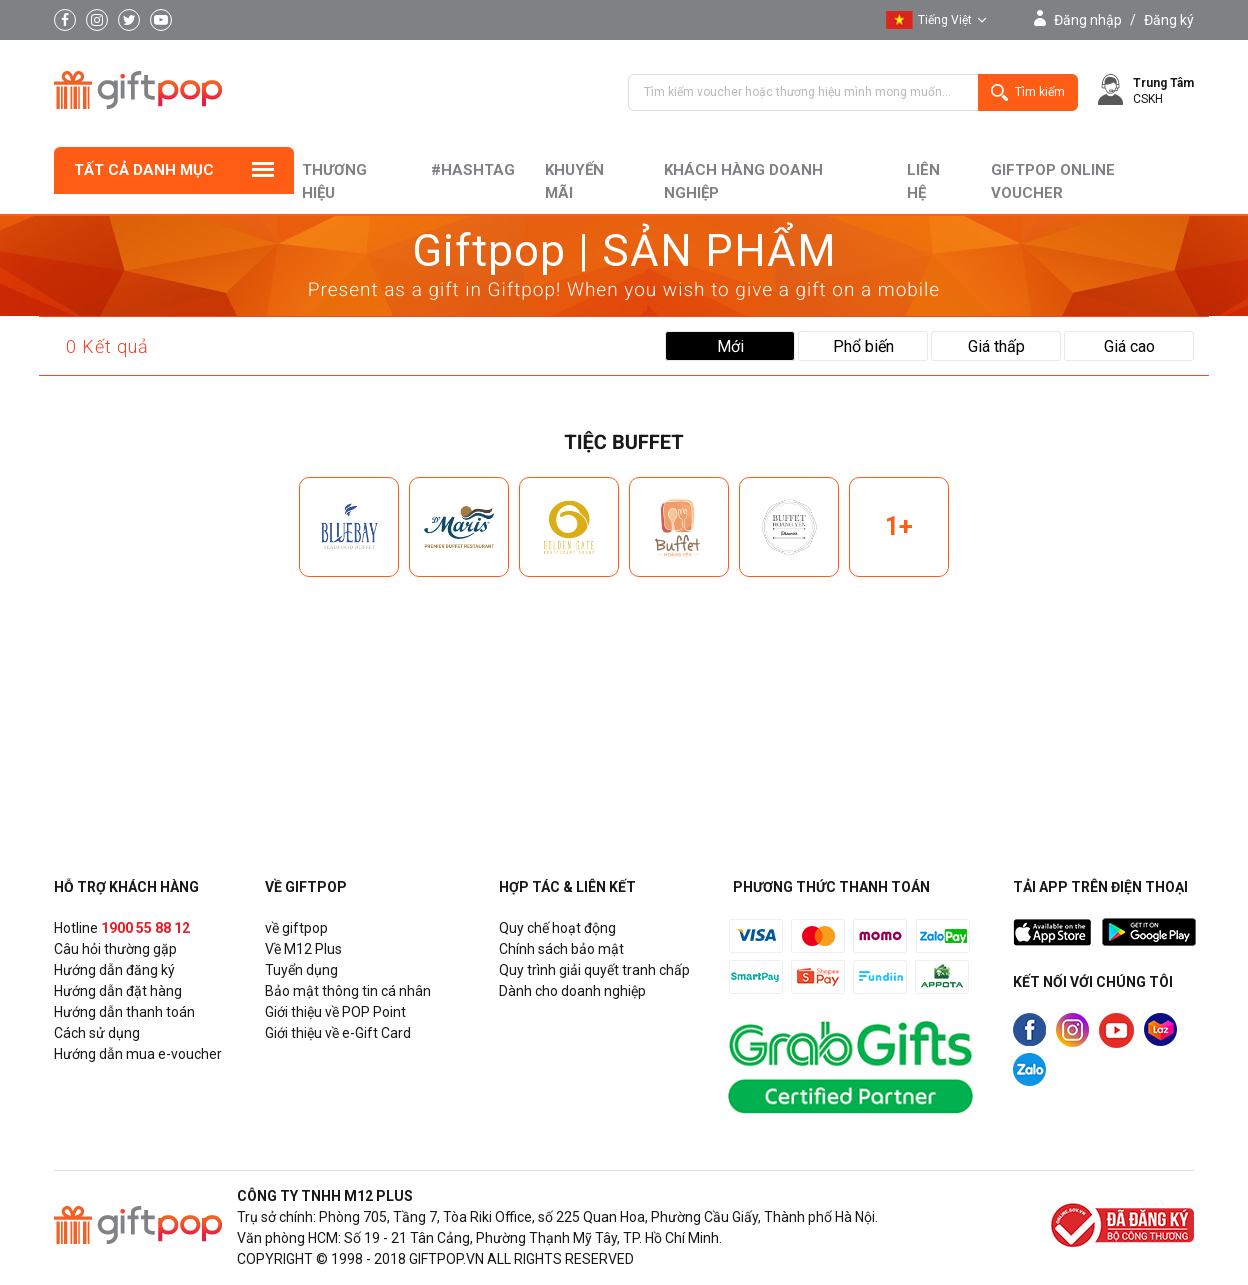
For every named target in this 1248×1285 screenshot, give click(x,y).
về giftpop (296, 928)
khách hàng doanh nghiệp (743, 181)
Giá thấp (996, 346)
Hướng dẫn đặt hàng (118, 991)
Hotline (122, 928)
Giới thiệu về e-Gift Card (338, 1033)
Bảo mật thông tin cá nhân (348, 991)
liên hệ (923, 181)
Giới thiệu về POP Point (335, 1012)
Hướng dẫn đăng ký (114, 970)
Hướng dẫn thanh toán (124, 1012)
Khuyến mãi (574, 181)
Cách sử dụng (97, 1033)
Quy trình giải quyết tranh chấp (594, 970)
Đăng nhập (1088, 20)
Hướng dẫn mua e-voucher (138, 1054)
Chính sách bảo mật (561, 949)
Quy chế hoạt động (557, 928)
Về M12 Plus (303, 949)
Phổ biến (863, 346)
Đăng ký (1169, 20)
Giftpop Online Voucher (1053, 181)
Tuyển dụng (301, 970)
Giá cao (1129, 346)
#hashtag (473, 170)
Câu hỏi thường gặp (115, 949)
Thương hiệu (334, 181)
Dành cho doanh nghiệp (572, 991)
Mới (730, 346)
